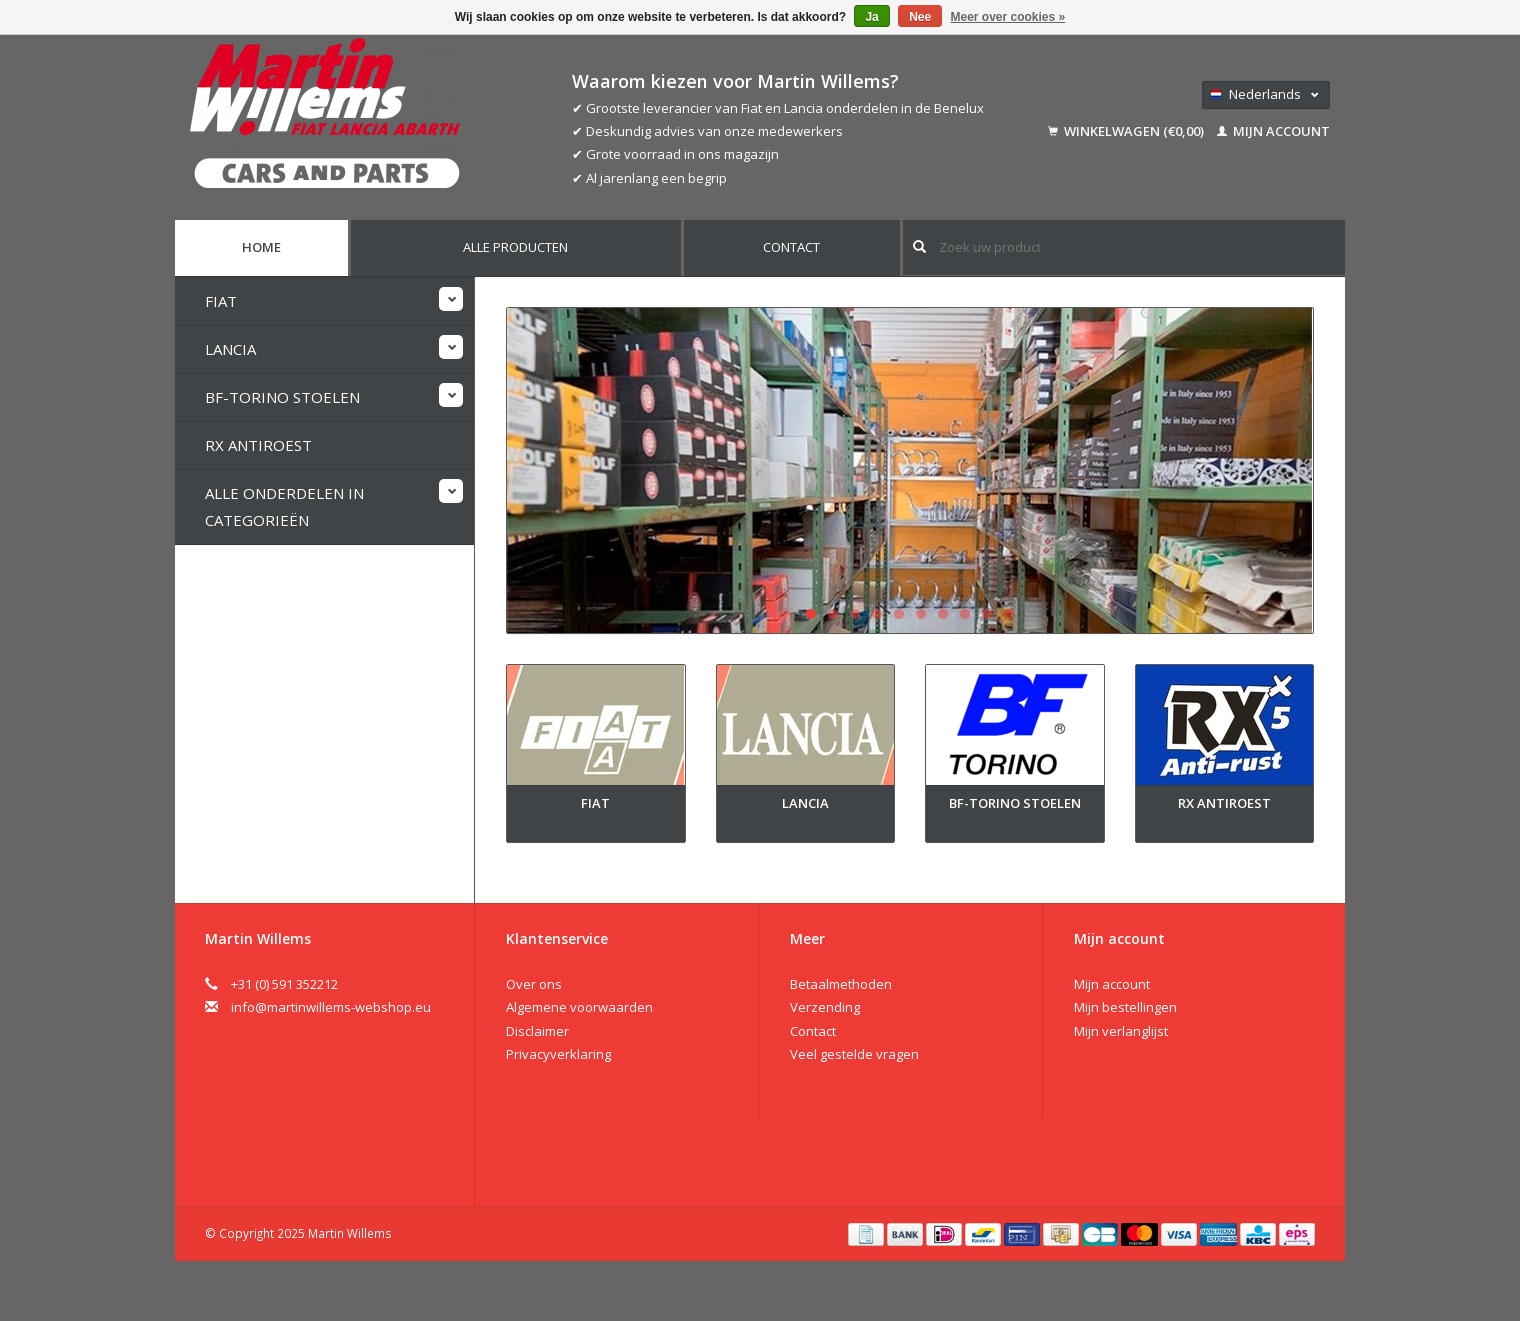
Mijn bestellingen (1125, 1007)
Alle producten (515, 247)
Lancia (230, 349)
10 (1009, 614)
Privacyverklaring (558, 1054)
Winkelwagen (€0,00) (1127, 131)
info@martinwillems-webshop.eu (331, 1007)
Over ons (534, 984)
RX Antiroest (258, 445)
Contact (791, 247)
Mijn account (1273, 131)
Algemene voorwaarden (579, 1007)
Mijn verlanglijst (1121, 1031)
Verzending (825, 1007)
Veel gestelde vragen (854, 1054)
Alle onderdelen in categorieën (284, 506)
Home (261, 247)
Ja (871, 17)
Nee (920, 17)
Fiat (221, 301)
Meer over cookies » (1008, 17)
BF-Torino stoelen (282, 397)
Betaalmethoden (841, 984)
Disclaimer (537, 1031)
